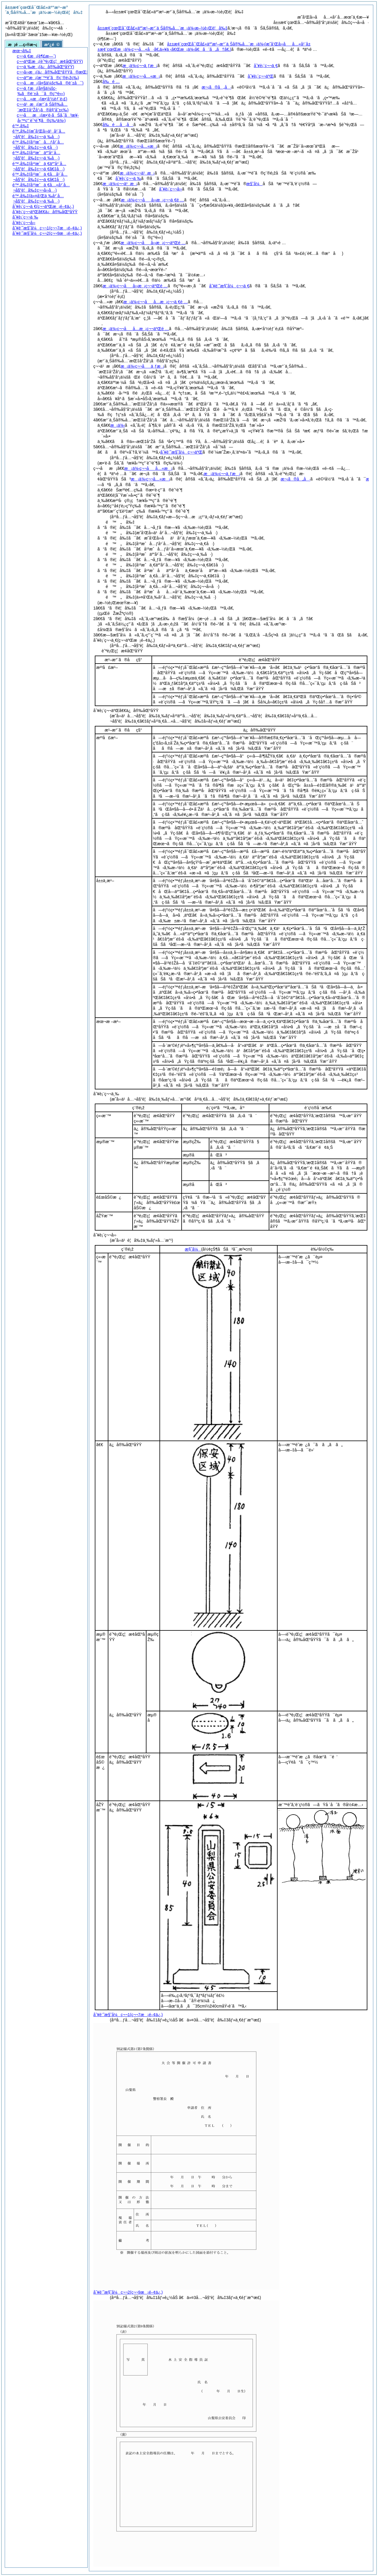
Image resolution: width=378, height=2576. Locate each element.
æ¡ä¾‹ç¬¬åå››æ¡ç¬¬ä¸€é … (152, 200)
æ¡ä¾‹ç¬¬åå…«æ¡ (148, 468)
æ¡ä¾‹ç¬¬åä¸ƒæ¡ (142, 366)
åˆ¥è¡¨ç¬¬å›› (170, 189)
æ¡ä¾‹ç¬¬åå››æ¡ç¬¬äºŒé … (153, 242)
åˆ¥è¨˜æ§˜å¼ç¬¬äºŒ (181, 452)
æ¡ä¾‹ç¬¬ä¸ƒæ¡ (140, 65)
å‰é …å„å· (117, 124)
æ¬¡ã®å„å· (217, 87)
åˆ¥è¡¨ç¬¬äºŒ (261, 76)
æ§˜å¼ (254, 183)
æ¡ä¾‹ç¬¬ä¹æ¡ (137, 173)
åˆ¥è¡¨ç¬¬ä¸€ (266, 65)
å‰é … (111, 81)
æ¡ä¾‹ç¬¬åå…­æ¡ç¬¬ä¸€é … (155, 301)
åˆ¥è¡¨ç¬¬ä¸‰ (128, 178)
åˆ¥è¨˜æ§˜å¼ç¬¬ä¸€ (229, 285)
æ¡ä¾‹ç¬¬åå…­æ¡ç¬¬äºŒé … (135, 328)
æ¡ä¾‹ (117, 425)
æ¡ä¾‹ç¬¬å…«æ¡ (141, 76)
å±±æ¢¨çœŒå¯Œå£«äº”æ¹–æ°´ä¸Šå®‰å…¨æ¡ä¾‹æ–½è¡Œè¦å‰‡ (162, 28)
